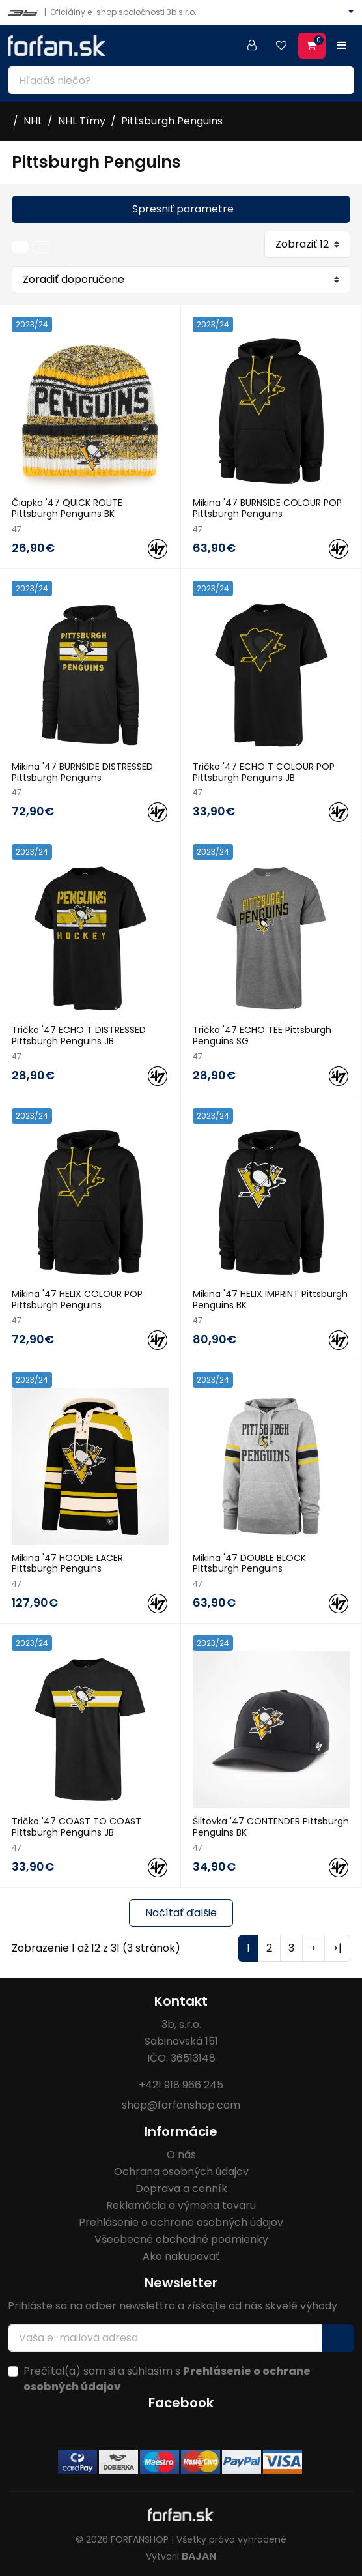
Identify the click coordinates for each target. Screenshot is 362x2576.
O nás (181, 2154)
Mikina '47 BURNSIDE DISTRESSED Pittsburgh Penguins (82, 772)
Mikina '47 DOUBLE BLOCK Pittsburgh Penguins (249, 1563)
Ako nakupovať (181, 2256)
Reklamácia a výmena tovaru (181, 2205)
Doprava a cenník (181, 2188)
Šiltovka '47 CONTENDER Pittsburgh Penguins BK (271, 1827)
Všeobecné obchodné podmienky (181, 2239)
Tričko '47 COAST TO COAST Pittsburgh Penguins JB (76, 1827)
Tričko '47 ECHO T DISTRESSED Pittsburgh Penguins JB (79, 1035)
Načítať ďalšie (181, 1912)
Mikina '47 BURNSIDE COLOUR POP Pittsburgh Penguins (267, 508)
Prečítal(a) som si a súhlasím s (167, 2379)
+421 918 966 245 (181, 2084)
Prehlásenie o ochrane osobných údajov (181, 2222)
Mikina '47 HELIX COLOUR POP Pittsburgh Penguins (77, 1299)
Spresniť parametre (183, 208)
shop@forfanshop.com (181, 2105)
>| (337, 1947)
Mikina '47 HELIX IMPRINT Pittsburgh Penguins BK (270, 1299)
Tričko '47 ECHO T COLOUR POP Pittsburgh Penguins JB (264, 772)
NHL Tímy (81, 120)
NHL (32, 120)
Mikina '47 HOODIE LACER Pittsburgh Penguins (67, 1563)
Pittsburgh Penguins (172, 120)
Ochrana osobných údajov (181, 2171)
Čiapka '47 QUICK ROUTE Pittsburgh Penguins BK (67, 508)
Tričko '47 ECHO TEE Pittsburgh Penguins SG (262, 1035)
